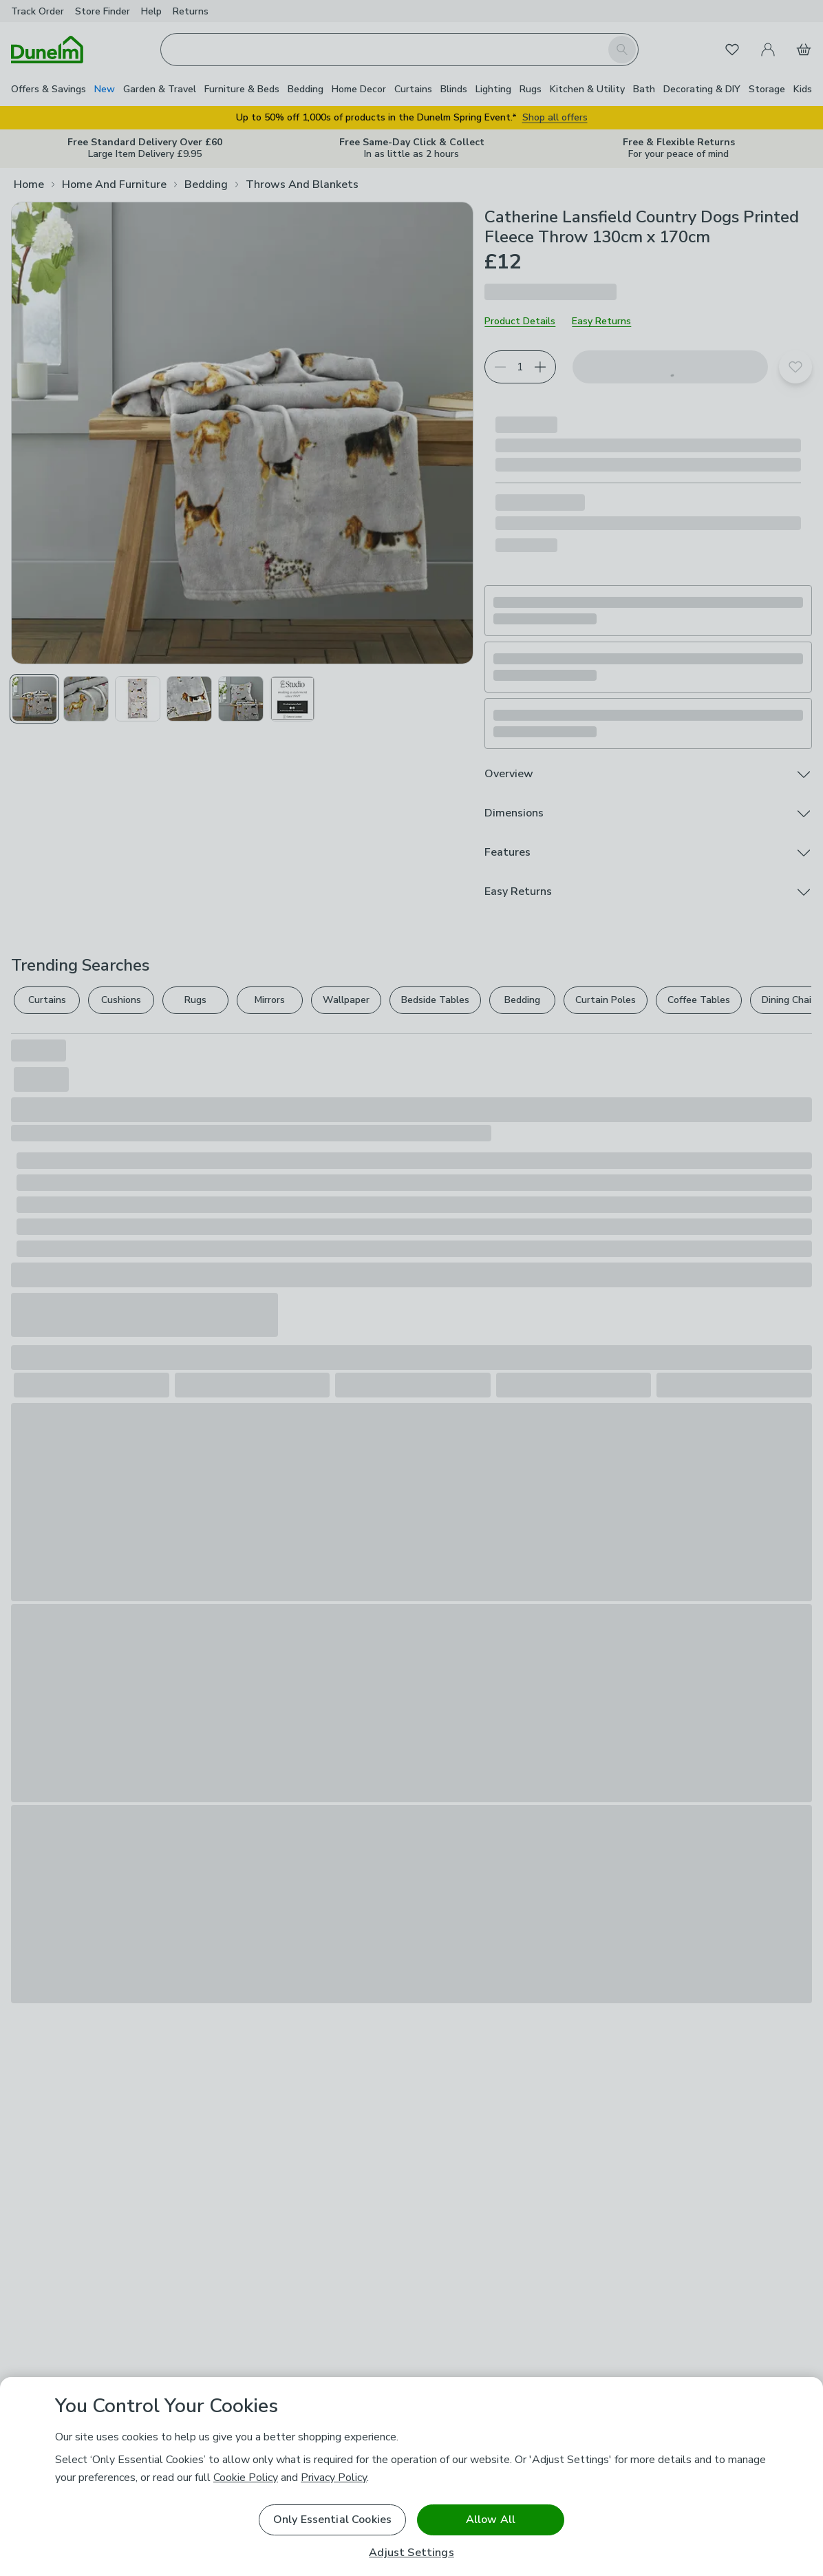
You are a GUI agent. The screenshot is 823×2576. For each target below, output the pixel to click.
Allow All (490, 2519)
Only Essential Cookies (332, 2519)
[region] (411, 2476)
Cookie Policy (245, 2477)
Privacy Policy (334, 2477)
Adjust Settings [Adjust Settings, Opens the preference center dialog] (411, 2552)
